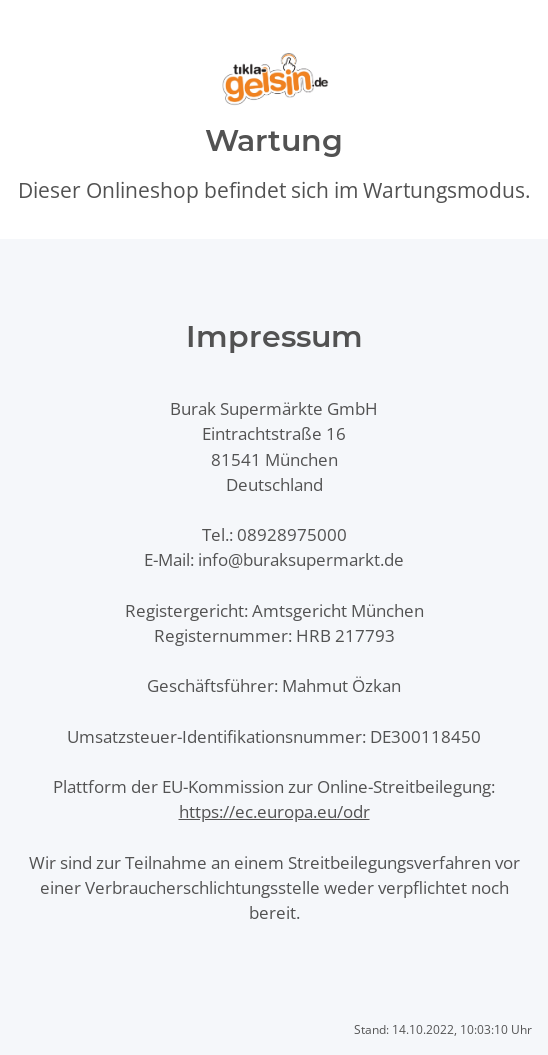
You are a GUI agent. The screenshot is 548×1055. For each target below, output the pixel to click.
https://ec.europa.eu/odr (274, 811)
